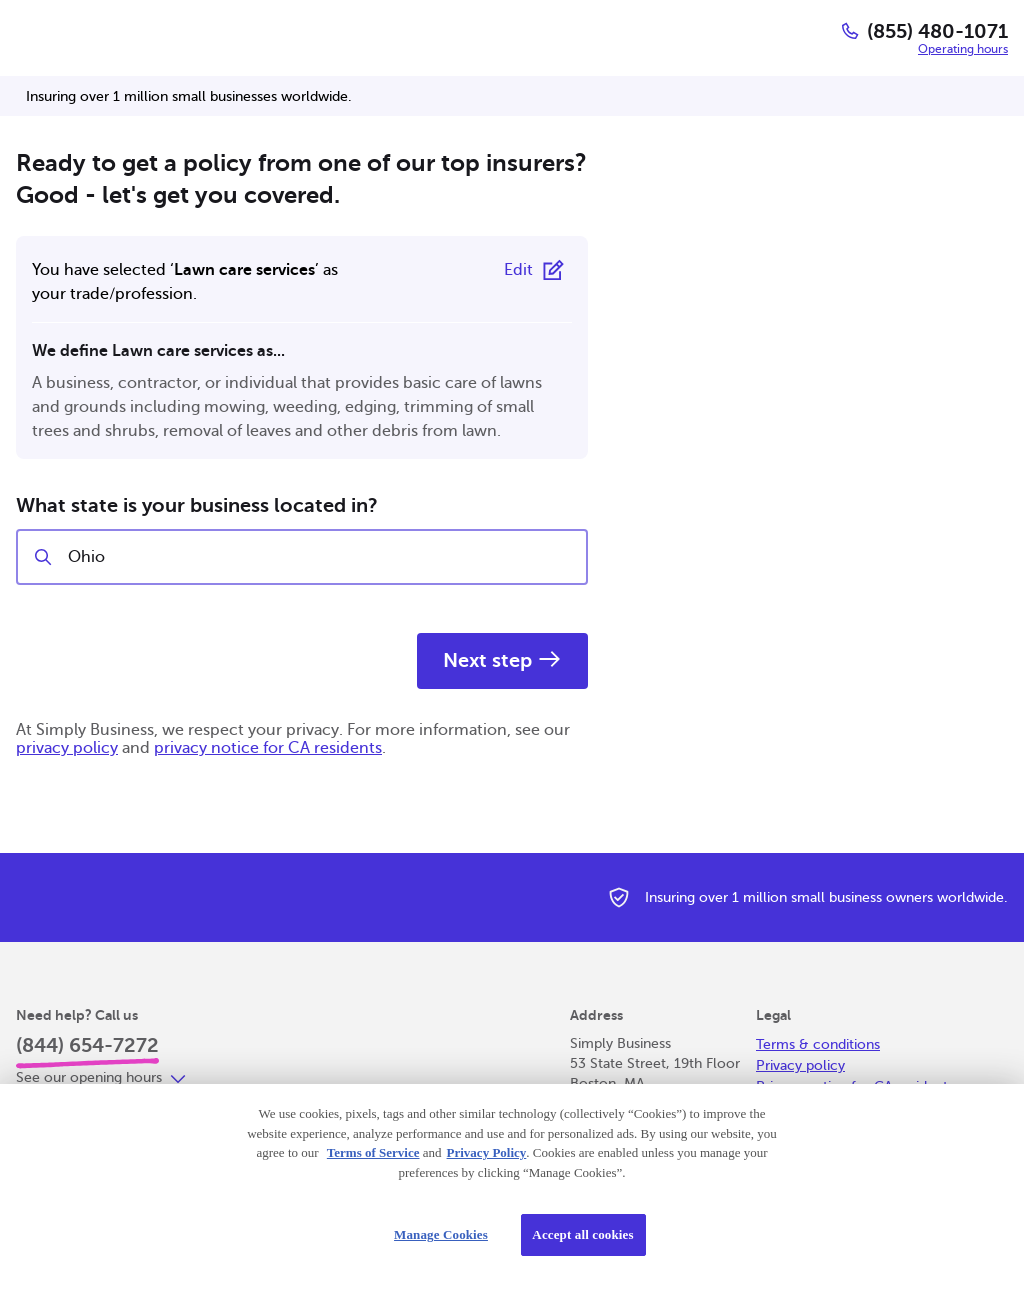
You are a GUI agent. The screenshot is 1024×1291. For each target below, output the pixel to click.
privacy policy (67, 748)
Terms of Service (373, 1152)
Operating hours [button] (963, 49)
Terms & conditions (818, 1044)
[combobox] (319, 557)
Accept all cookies (582, 1234)
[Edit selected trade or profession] (537, 270)
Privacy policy (800, 1065)
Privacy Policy (487, 1152)
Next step (502, 660)
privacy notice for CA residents (268, 748)
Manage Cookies (441, 1234)
